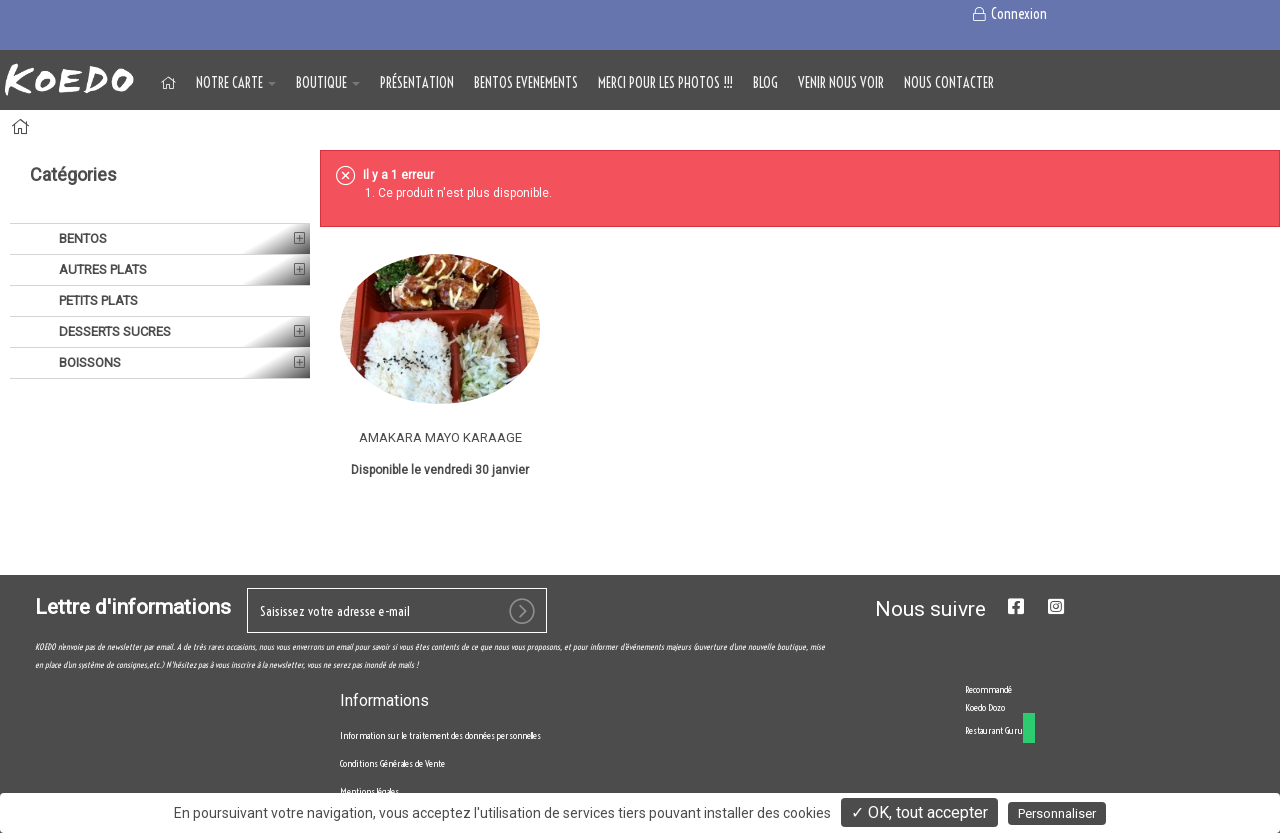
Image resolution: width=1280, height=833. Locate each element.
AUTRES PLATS (101, 269)
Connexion (1008, 14)
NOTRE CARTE (236, 83)
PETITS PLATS (97, 300)
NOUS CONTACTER (949, 83)
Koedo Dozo (985, 707)
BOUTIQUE (328, 83)
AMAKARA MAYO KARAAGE (440, 437)
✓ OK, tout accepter (919, 812)
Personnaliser (1057, 813)
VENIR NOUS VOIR (841, 83)
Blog (765, 83)
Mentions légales (369, 791)
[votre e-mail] (397, 610)
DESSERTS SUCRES (113, 331)
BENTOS (81, 238)
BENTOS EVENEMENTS (526, 83)
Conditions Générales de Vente (392, 763)
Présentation (417, 83)
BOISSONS (88, 362)
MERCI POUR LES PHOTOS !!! (665, 83)
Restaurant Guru (994, 730)
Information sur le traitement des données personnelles (440, 735)
